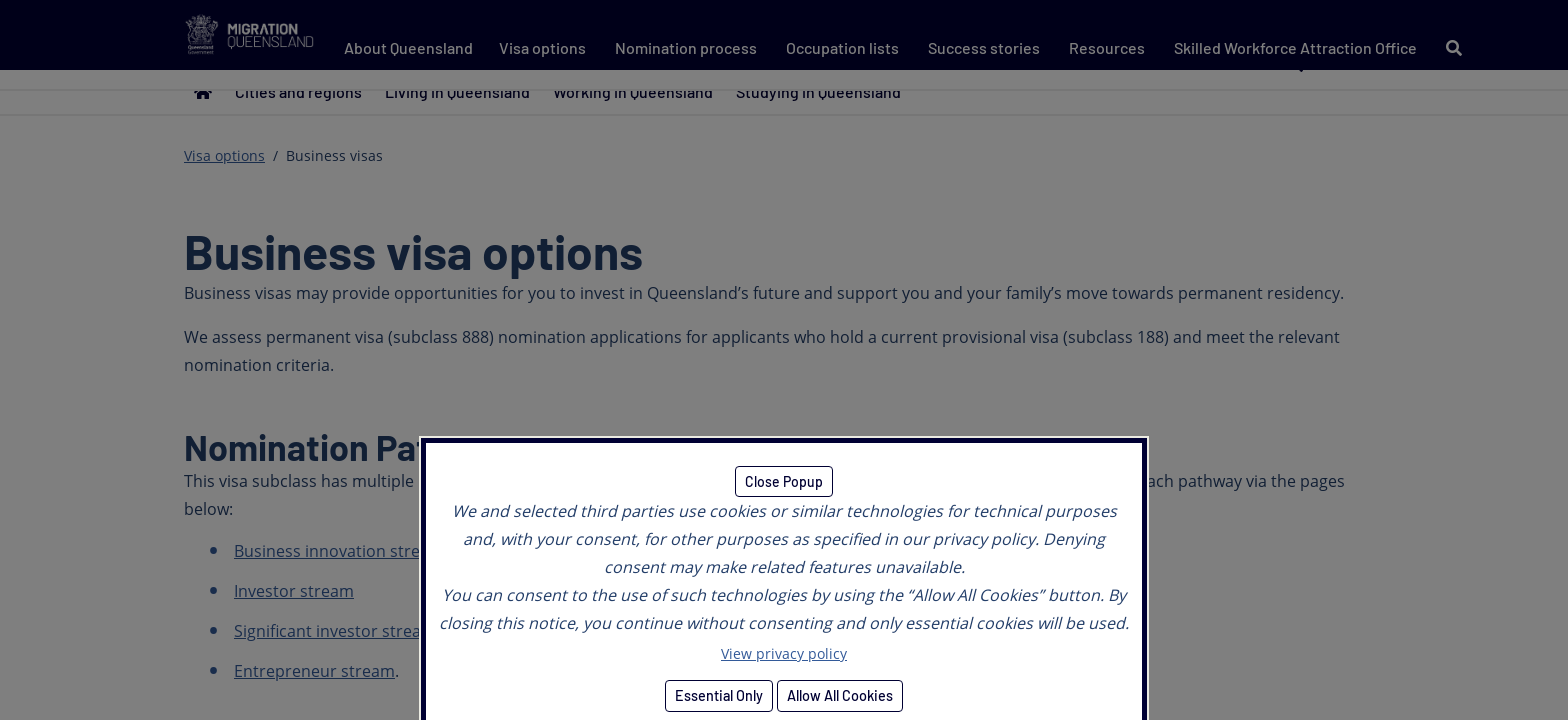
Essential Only (719, 695)
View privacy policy (784, 653)
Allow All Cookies (840, 695)
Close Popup (784, 481)
